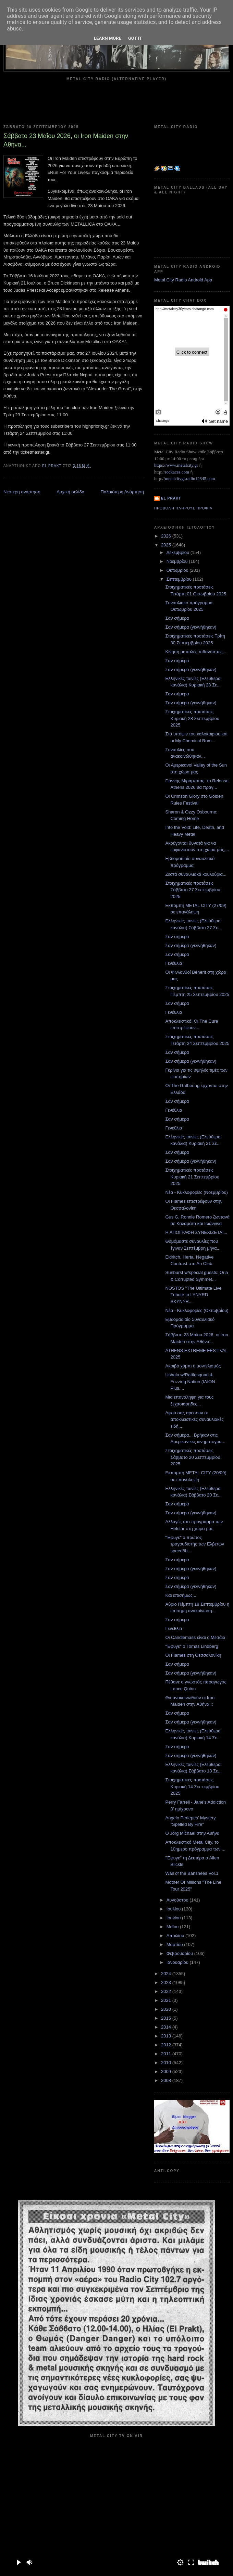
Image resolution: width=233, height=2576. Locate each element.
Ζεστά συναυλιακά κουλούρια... (195, 874)
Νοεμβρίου (178, 561)
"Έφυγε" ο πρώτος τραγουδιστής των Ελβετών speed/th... (194, 1544)
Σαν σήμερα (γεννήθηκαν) (190, 627)
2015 (166, 2018)
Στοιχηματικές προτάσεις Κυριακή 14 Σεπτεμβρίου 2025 (192, 1786)
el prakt (171, 498)
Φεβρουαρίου (180, 1953)
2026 (166, 536)
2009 (166, 2071)
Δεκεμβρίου (179, 552)
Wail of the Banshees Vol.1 (191, 1873)
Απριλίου (176, 1935)
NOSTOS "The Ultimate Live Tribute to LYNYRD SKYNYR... (193, 1295)
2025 (166, 544)
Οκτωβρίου (178, 570)
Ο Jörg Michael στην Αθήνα (192, 1833)
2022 (166, 1991)
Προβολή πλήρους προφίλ (183, 508)
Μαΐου (173, 1926)
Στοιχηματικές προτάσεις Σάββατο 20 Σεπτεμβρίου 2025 (192, 1457)
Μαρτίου (175, 1944)
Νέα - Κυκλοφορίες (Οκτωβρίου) (196, 1310)
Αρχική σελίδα (70, 491)
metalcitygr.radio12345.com (190, 478)
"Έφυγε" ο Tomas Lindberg (191, 1646)
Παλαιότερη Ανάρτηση (122, 491)
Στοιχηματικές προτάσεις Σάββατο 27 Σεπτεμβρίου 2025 (192, 890)
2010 (166, 2062)
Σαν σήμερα (177, 618)
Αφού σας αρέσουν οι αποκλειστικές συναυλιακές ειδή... (194, 1419)
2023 (166, 1982)
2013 (166, 2035)
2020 (166, 2009)
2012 (166, 2044)
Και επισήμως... (180, 1595)
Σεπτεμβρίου (180, 579)
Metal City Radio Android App (183, 279)
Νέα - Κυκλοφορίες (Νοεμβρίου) (196, 1192)
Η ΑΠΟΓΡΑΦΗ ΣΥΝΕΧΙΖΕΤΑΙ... (196, 1232)
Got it (135, 38)
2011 (166, 2053)
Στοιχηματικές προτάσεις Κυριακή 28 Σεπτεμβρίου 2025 (192, 718)
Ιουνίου (174, 1917)
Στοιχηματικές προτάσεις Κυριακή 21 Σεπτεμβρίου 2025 (192, 1176)
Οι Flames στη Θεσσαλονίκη (193, 1655)
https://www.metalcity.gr (176, 465)
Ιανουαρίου (178, 1962)
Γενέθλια (173, 963)
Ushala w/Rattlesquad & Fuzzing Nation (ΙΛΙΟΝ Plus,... (190, 1381)
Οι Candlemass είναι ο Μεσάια (195, 1637)
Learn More (107, 38)
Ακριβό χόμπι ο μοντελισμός (193, 1365)
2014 (166, 2027)
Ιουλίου (174, 1908)
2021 (166, 2000)
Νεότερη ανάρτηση (21, 491)
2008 (166, 2080)
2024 (166, 1973)
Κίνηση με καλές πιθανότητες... (195, 651)
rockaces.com (177, 472)
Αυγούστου (178, 1900)
